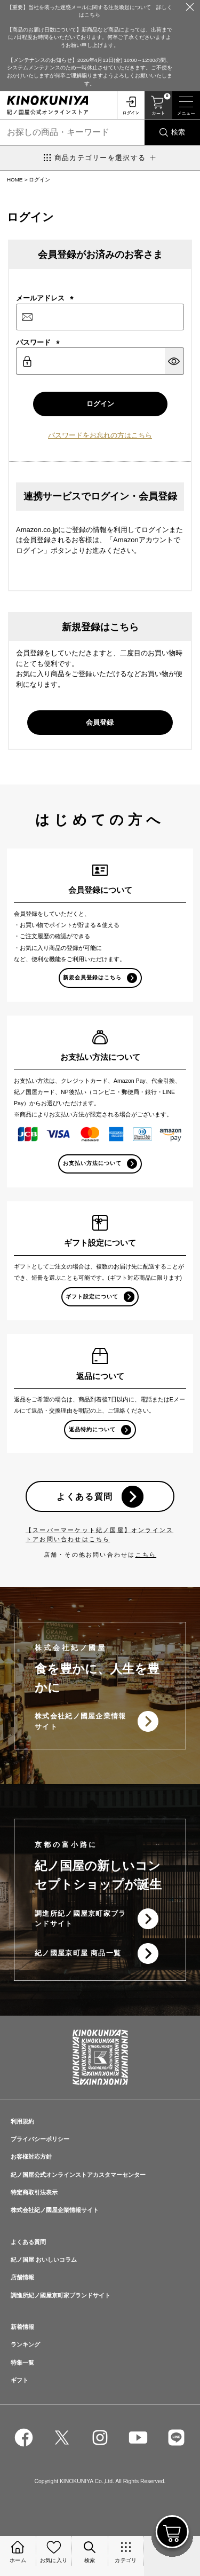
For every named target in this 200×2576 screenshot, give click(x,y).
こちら (146, 1554)
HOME (14, 180)
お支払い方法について (92, 1163)
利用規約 (22, 2121)
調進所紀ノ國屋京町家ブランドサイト (80, 1918)
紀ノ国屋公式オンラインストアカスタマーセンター (78, 2174)
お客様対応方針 (31, 2156)
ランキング (25, 2344)
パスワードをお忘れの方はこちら (100, 435)
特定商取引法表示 (34, 2192)
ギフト (19, 2380)
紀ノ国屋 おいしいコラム (44, 2259)
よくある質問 (85, 1496)
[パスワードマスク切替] (174, 360)
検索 (178, 132)
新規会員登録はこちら (92, 977)
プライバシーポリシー (40, 2139)
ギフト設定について (92, 1296)
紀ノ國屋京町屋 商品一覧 (78, 1953)
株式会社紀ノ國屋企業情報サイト (80, 1721)
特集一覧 (22, 2362)
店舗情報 (22, 2277)
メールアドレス (45, 298)
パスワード (38, 342)
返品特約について (92, 1429)
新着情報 (22, 2327)
